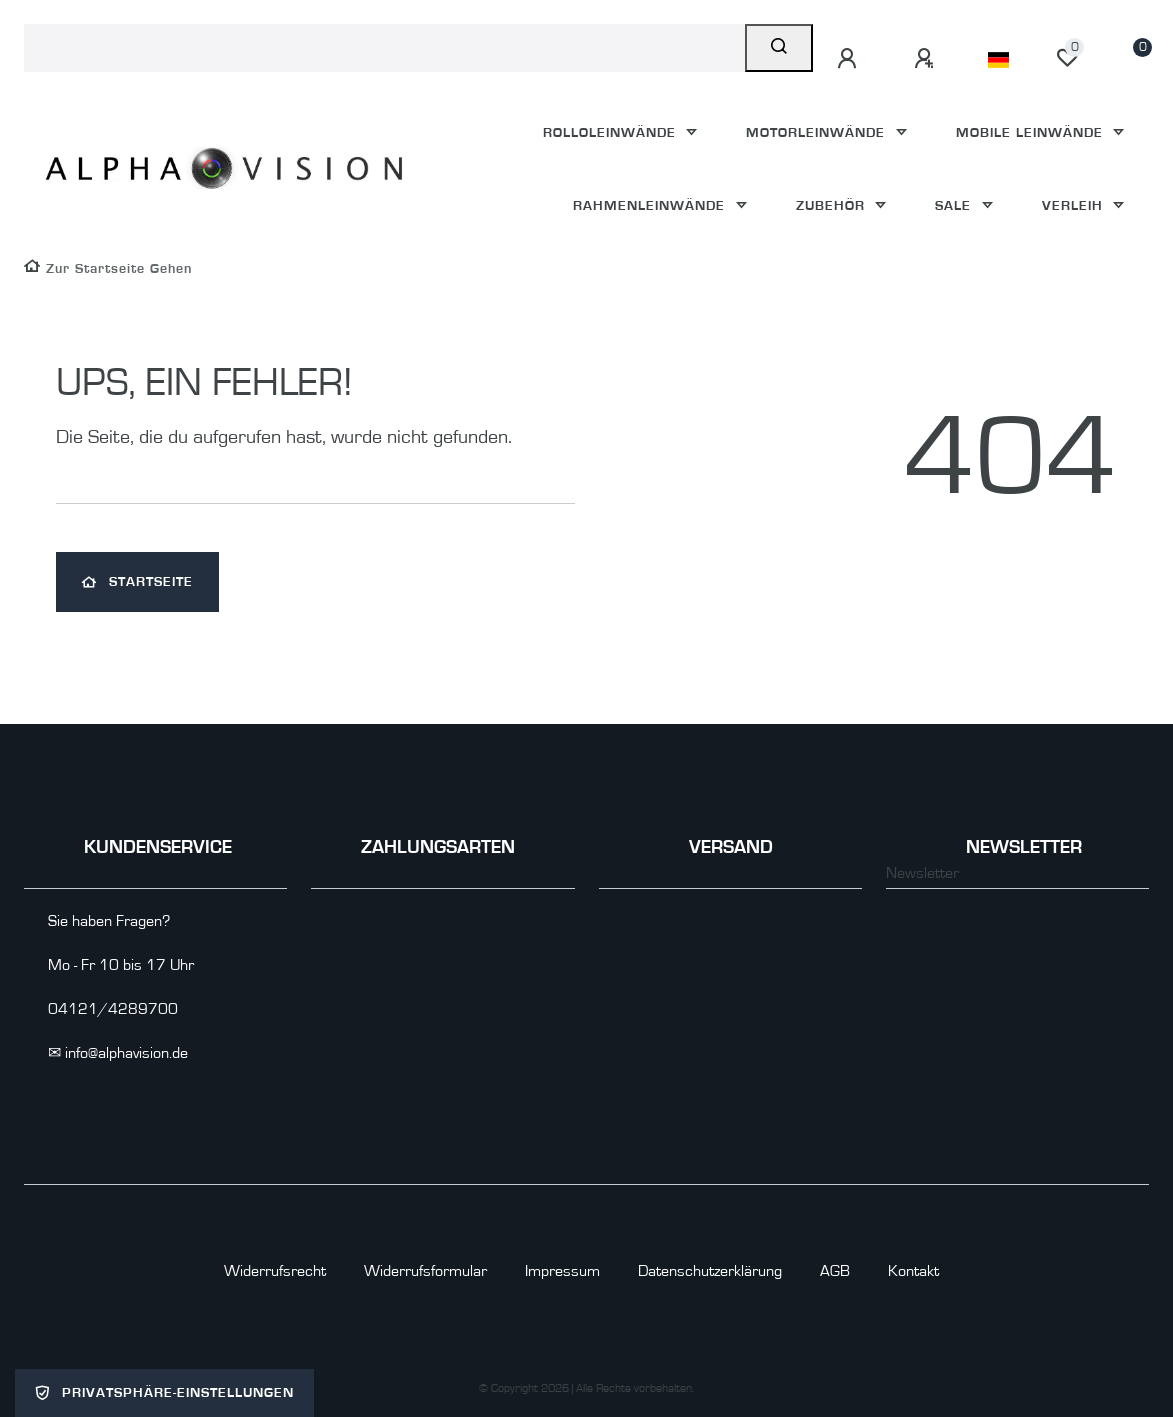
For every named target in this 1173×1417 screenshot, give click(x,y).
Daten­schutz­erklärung (710, 1271)
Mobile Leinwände (1032, 132)
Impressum (562, 1271)
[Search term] (384, 48)
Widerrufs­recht (275, 1271)
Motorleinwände (818, 132)
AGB (835, 1271)
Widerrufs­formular (425, 1271)
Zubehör (833, 205)
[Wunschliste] (1067, 58)
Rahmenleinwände (651, 205)
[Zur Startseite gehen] (108, 268)
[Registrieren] (927, 59)
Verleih (1075, 205)
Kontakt (913, 1271)
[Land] (998, 60)
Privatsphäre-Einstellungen (164, 1393)
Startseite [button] (137, 582)
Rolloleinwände (612, 132)
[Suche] (779, 48)
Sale (955, 205)
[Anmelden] (850, 59)
